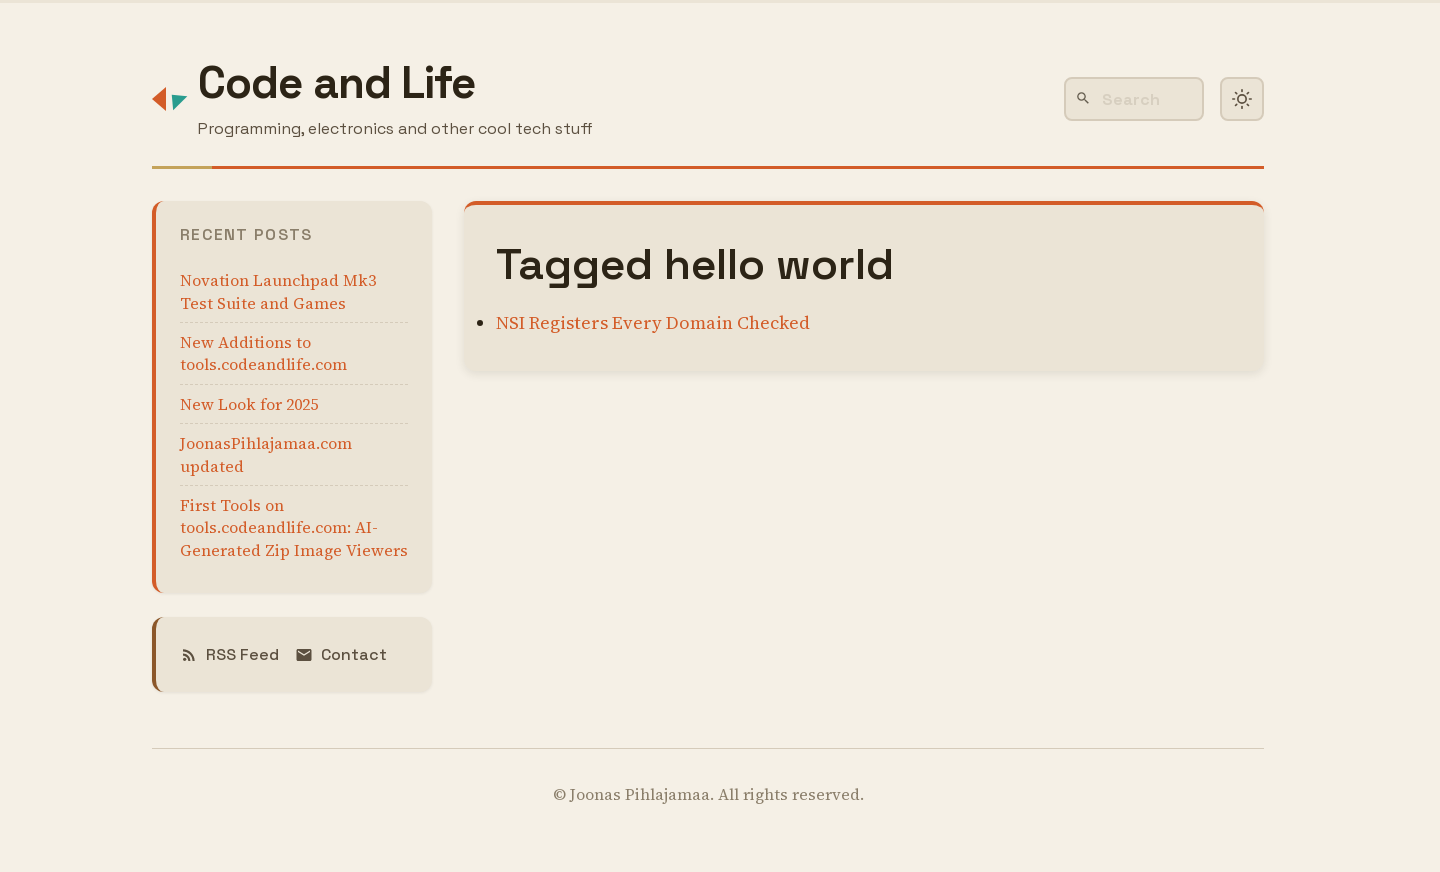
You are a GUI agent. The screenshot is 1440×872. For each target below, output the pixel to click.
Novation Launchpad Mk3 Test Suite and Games (278, 291)
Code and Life (337, 83)
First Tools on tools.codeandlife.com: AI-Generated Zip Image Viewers (294, 527)
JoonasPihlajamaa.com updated (266, 454)
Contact (341, 654)
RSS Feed (229, 654)
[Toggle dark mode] (1242, 99)
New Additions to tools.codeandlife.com (263, 353)
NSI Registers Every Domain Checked (653, 322)
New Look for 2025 (249, 404)
